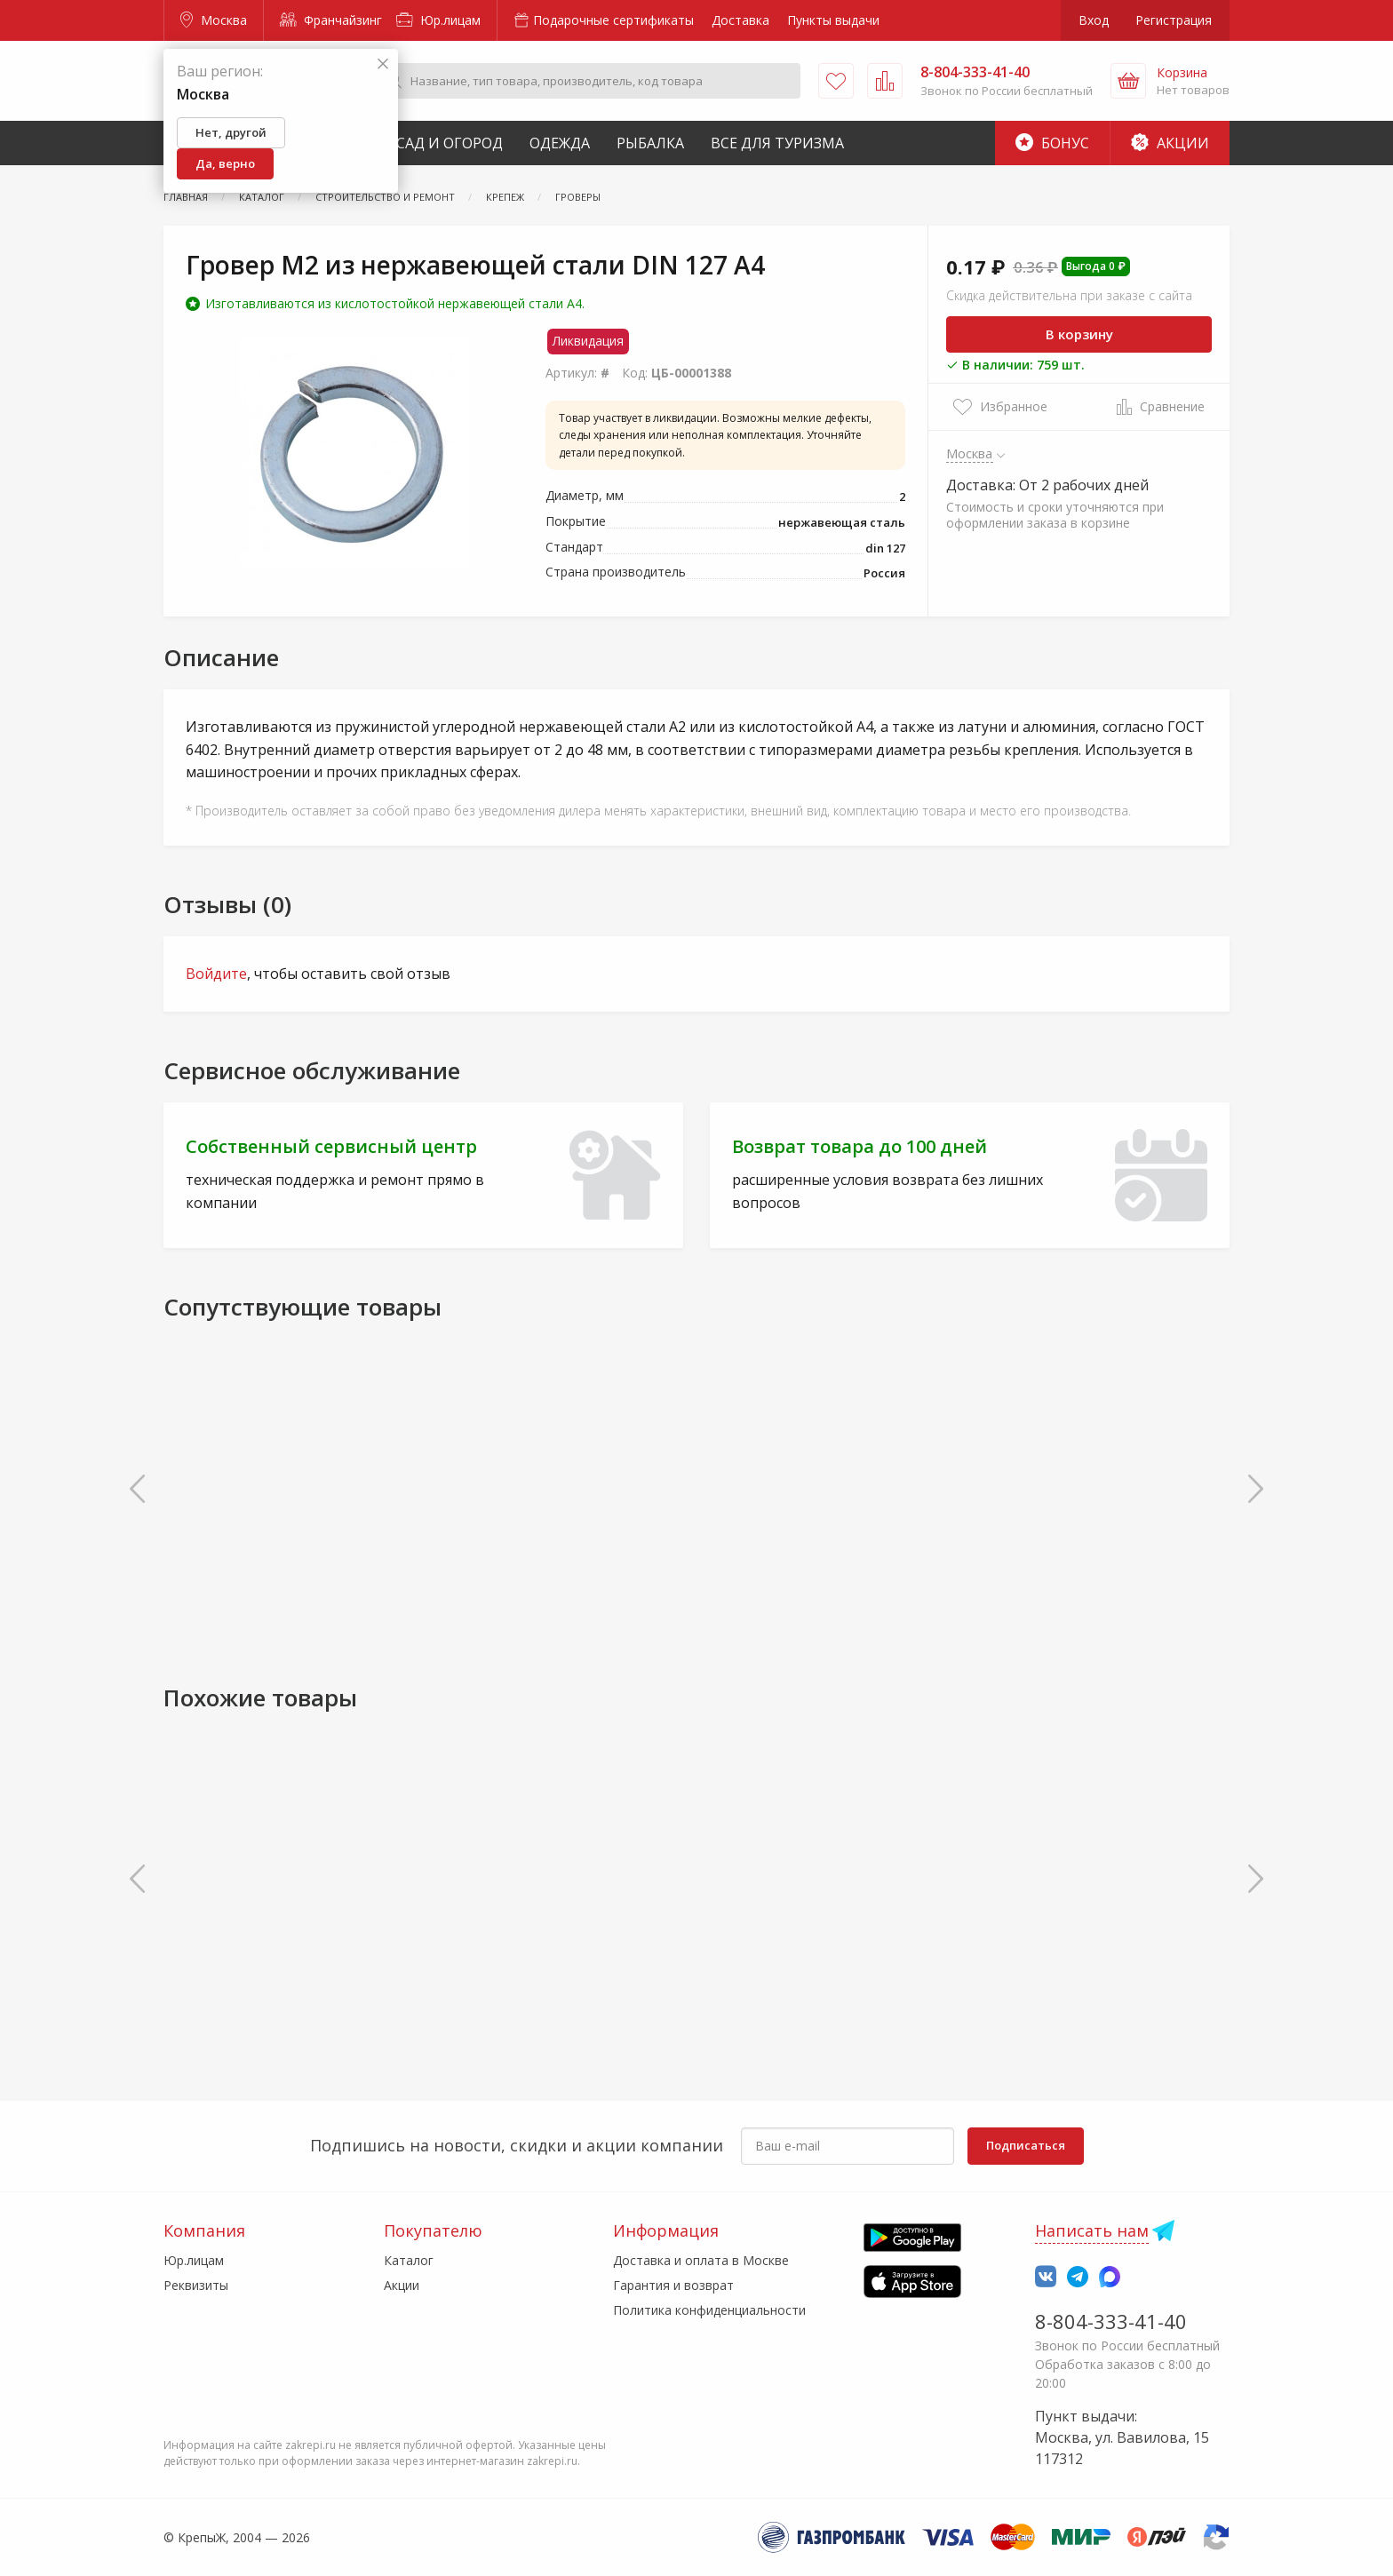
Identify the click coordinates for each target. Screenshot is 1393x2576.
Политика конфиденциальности (709, 2310)
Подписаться (1025, 2145)
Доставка (740, 20)
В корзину (1079, 334)
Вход (1094, 20)
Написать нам (1092, 2230)
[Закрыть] (383, 64)
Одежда (559, 143)
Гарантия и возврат (673, 2285)
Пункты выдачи (833, 20)
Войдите (216, 973)
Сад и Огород (449, 143)
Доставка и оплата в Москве (701, 2260)
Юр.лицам (438, 20)
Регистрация (1173, 20)
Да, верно (225, 163)
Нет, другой (231, 132)
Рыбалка (650, 143)
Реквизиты (195, 2285)
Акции (1170, 143)
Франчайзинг (331, 20)
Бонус (1052, 143)
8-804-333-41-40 (1111, 2321)
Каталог (409, 2260)
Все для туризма (777, 143)
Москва (213, 20)
